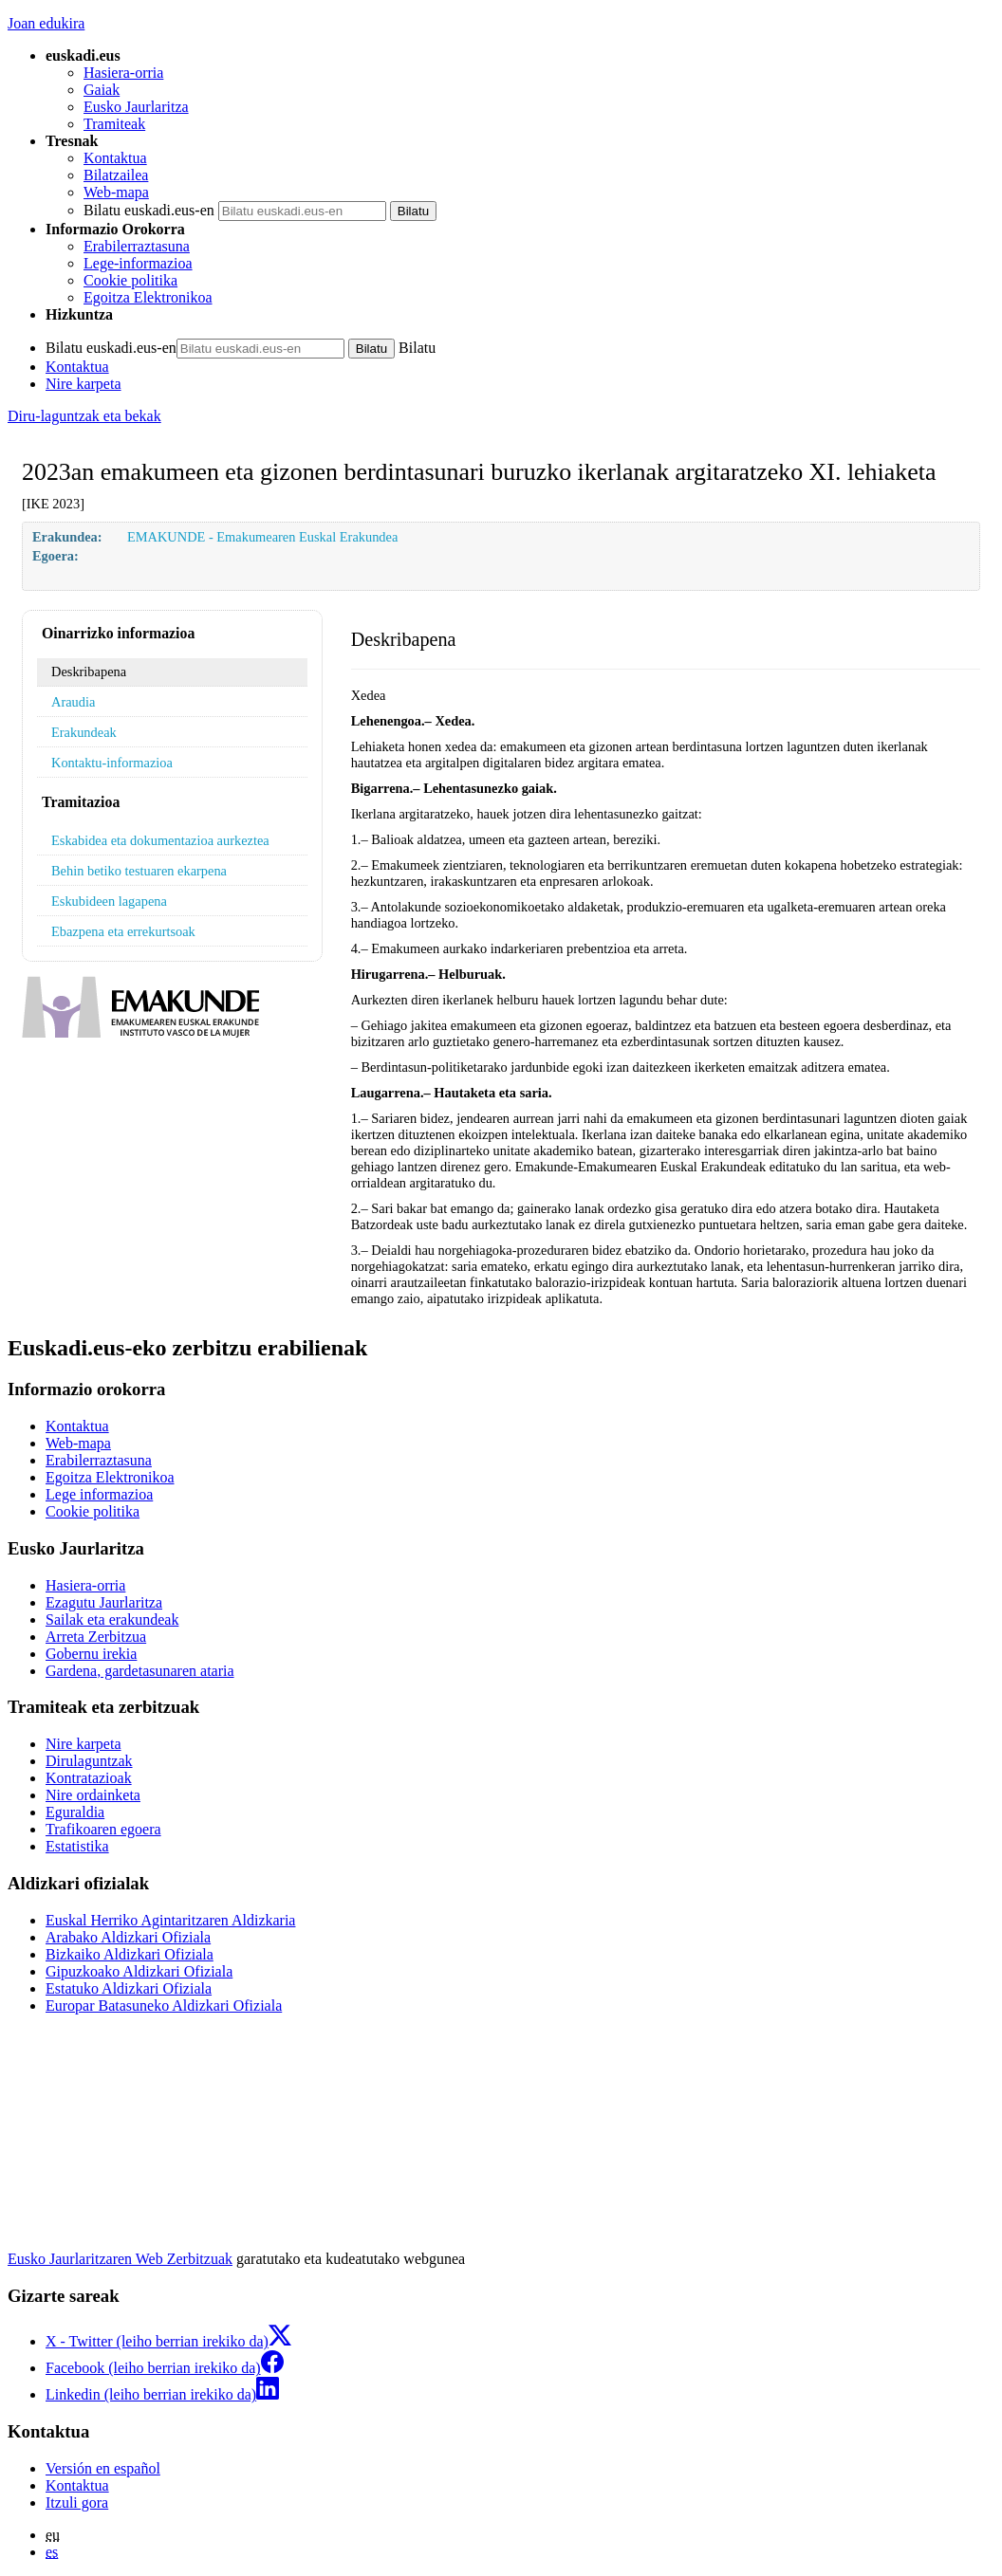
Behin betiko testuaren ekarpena (139, 870)
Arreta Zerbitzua (96, 1636)
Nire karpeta (83, 384)
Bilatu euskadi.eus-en (149, 210)
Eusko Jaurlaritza (136, 107)
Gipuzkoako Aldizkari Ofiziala (139, 1971)
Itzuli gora (77, 2502)
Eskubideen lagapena (109, 901)
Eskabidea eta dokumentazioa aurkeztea (160, 840)
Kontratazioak (89, 1778)
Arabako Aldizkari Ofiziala (128, 1937)
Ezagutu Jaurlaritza (104, 1602)
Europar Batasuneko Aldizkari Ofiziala (164, 2005)
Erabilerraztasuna (137, 246)
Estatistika (77, 1846)
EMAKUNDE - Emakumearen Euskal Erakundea (262, 536)
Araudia (73, 701)
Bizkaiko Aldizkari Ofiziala (129, 1954)
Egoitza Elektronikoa (148, 297)
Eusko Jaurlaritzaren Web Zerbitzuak (120, 2259)
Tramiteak (114, 124)
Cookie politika (130, 280)
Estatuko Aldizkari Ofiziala (129, 1988)
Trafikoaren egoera (103, 1829)
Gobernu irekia (91, 1654)
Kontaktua (115, 158)
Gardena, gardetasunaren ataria (140, 1671)
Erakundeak (84, 732)
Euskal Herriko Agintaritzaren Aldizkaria (170, 1920)
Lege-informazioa (138, 263)
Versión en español (103, 2468)
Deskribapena (88, 671)
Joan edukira (46, 23)
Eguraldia (75, 1812)
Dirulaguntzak (89, 1761)
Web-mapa (116, 192)
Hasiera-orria (123, 72)
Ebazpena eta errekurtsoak (123, 931)
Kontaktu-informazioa (112, 762)
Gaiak (102, 90)
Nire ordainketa (93, 1795)
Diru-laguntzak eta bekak (84, 416)
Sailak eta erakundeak (112, 1619)
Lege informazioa (99, 1494)
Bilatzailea (116, 175)
